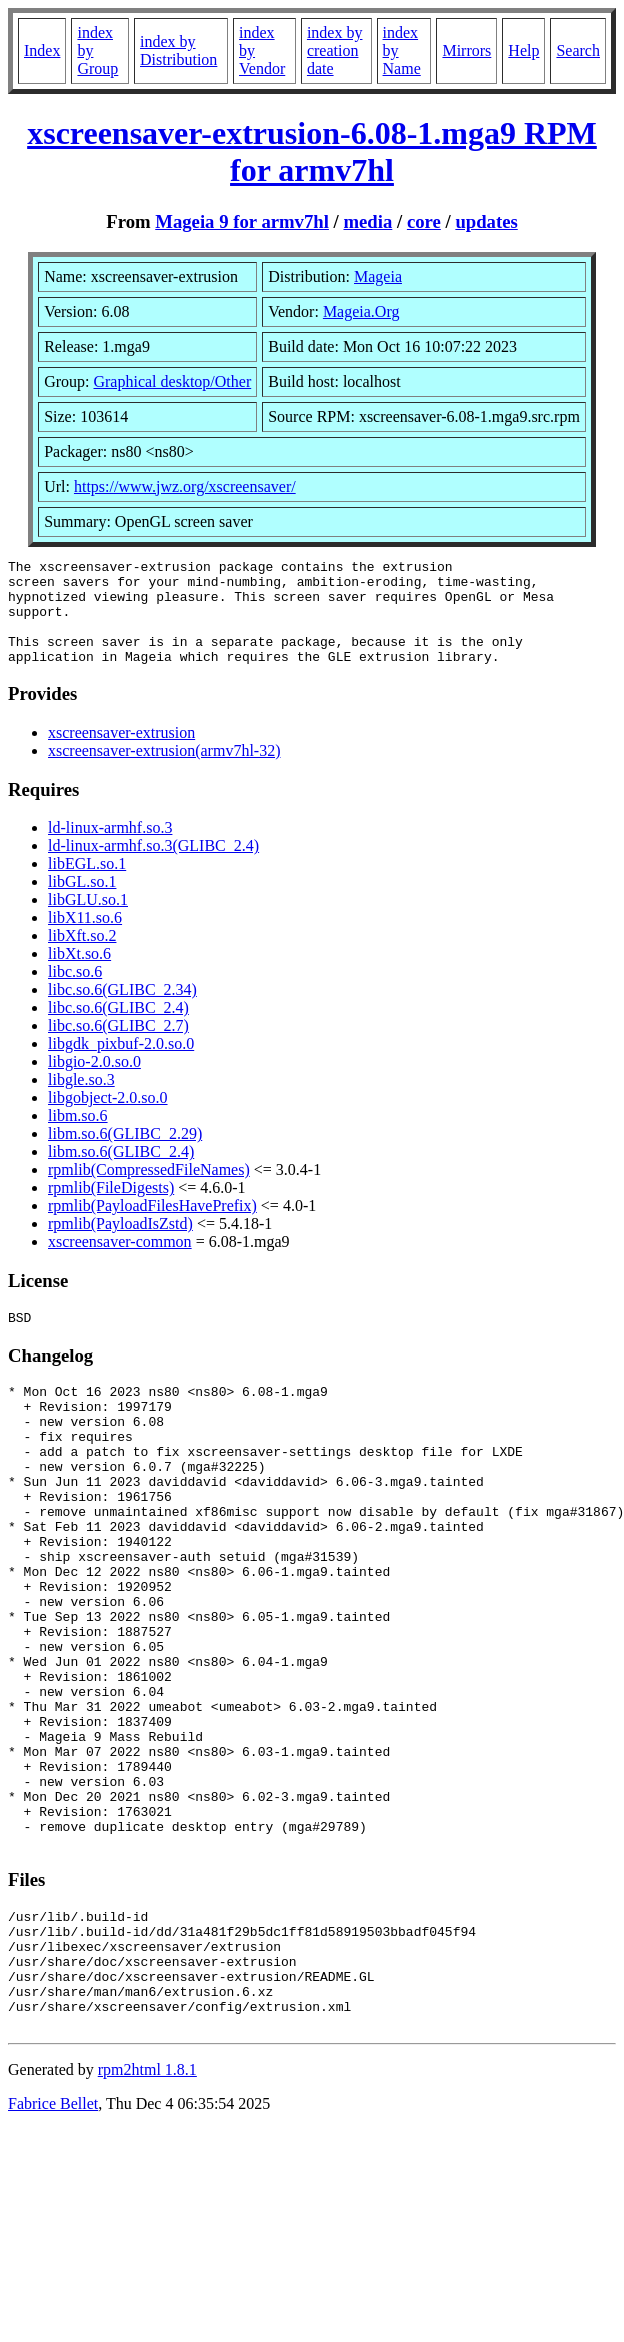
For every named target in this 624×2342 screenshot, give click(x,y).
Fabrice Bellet (53, 2244)
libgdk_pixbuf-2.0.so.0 (121, 1064)
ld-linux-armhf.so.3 (110, 848)
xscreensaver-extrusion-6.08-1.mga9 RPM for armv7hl (312, 151)
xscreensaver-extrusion (121, 753)
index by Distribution (178, 50)
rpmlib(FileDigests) (111, 1208)
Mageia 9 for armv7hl (242, 221)
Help (523, 50)
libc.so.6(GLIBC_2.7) (118, 1046)
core (424, 221)
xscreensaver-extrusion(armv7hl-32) (164, 771)
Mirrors (466, 50)
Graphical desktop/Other (172, 381)
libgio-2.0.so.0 (94, 1082)
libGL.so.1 (82, 902)
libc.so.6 (75, 992)
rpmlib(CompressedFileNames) (149, 1190)
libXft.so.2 (82, 956)
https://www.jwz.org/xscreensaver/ (185, 486)
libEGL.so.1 (87, 884)
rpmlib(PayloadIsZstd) (120, 1244)
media (367, 221)
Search (578, 50)
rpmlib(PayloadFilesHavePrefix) (152, 1226)
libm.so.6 (78, 1136)
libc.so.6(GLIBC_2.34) (122, 1010)
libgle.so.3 (81, 1100)
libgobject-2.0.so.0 (108, 1118)
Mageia (378, 276)
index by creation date (335, 50)
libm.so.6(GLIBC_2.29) (125, 1154)
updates (486, 221)
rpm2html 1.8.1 (147, 2210)
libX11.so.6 (85, 938)
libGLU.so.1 (88, 920)
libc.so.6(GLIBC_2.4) (118, 1028)
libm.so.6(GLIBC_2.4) (121, 1172)
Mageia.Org (361, 311)
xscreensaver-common (120, 1262)
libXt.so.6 (79, 974)
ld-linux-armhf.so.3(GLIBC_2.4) (153, 866)
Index (42, 50)
